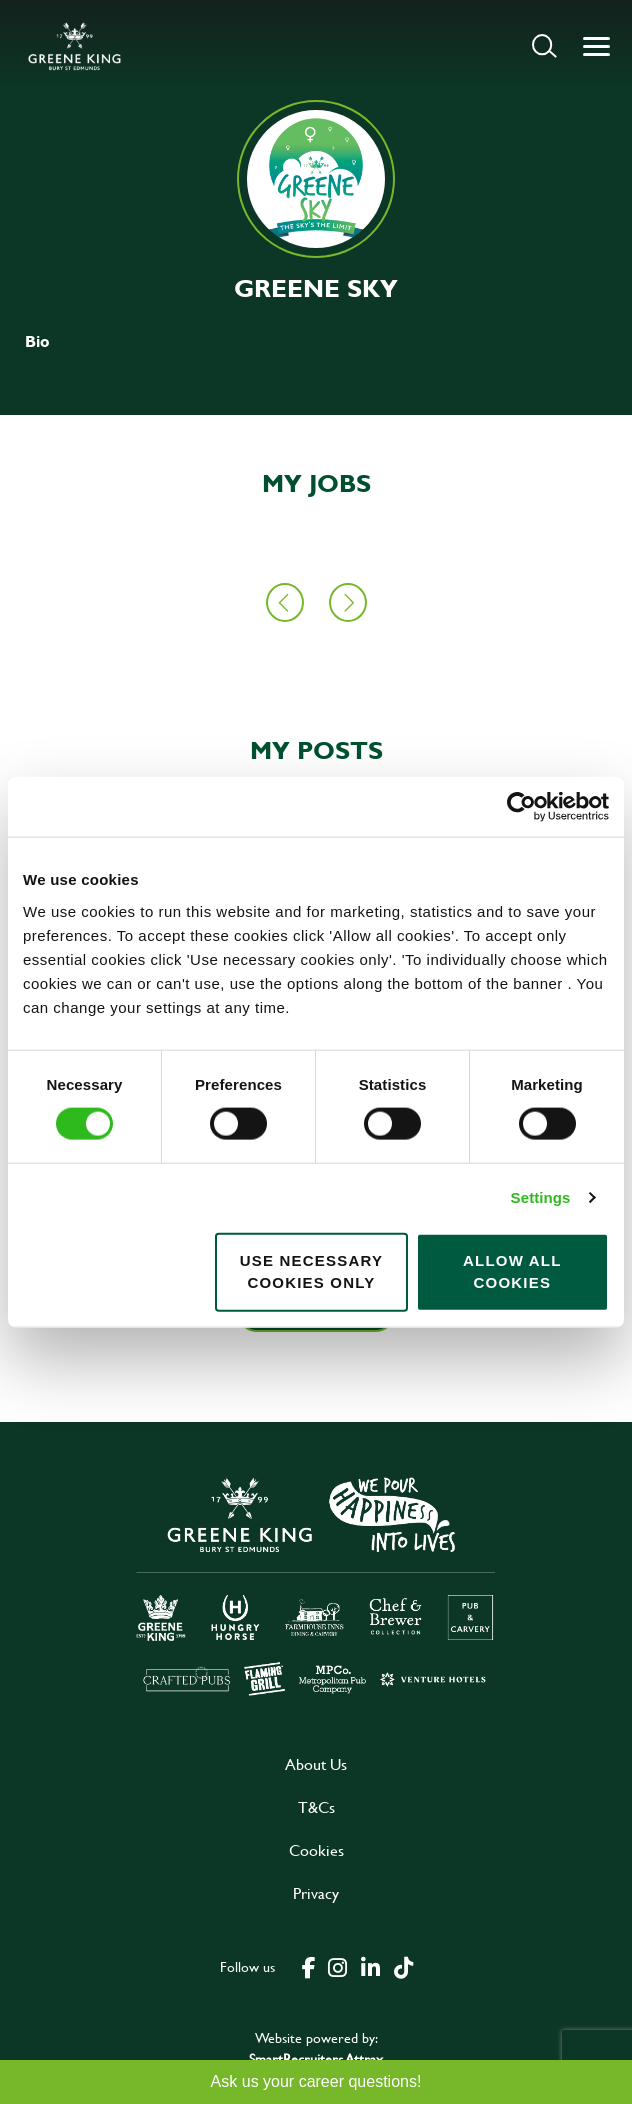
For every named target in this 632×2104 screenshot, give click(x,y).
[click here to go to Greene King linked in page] (370, 1966)
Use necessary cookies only (311, 1271)
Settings (541, 1197)
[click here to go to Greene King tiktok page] (403, 1966)
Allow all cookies (512, 1271)
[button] (544, 45)
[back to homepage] (74, 46)
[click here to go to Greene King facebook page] (309, 1966)
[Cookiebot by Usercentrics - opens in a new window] (521, 807)
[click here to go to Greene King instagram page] (337, 1966)
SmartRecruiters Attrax (316, 2058)
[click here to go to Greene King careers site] (316, 1584)
